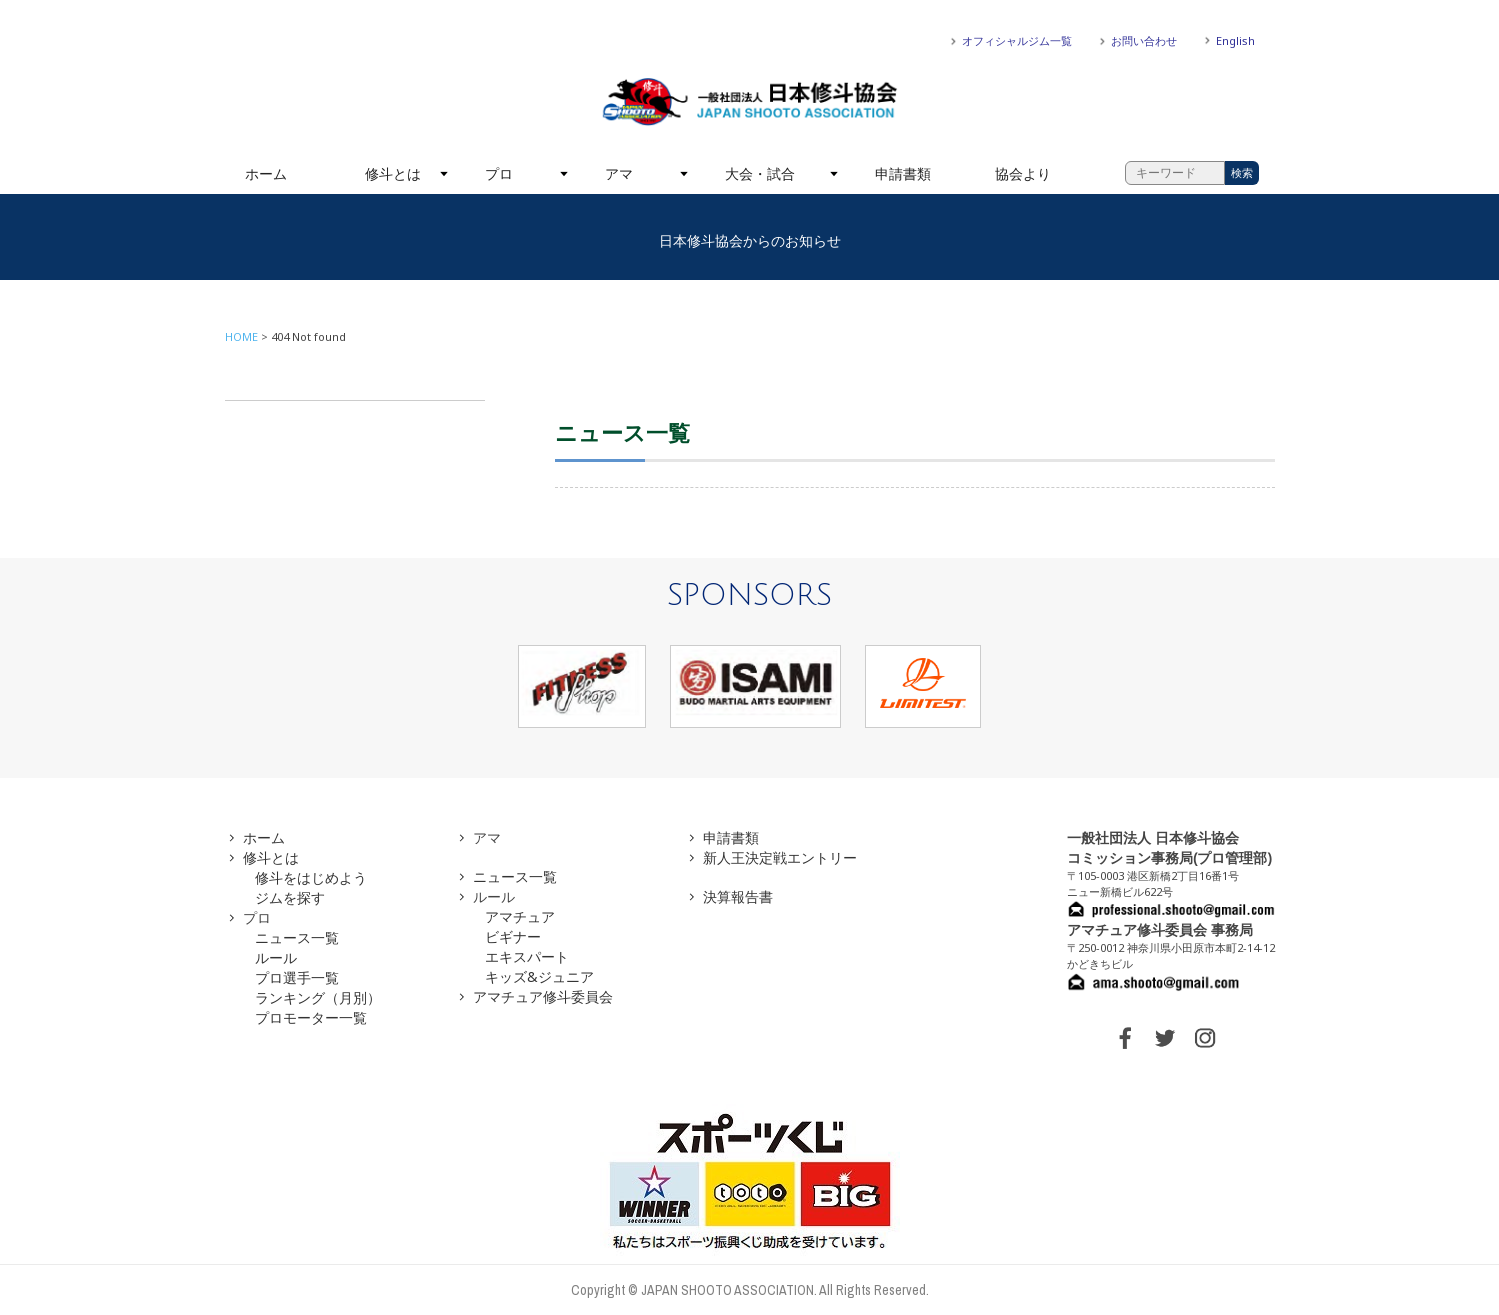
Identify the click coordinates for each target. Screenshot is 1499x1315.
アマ (619, 173)
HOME (241, 336)
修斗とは (393, 173)
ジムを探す (290, 897)
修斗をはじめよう (311, 877)
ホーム (266, 173)
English (1235, 40)
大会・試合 (760, 173)
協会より (1023, 173)
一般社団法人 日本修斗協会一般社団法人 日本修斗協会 (750, 102)
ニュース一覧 (297, 937)
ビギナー (513, 936)
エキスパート (527, 956)
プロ (499, 173)
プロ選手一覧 (297, 977)
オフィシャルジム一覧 (1017, 40)
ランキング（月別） (318, 997)
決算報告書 (738, 896)
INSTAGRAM (1205, 1038)
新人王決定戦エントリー (780, 857)
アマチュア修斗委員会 (543, 996)
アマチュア (520, 916)
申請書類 (903, 173)
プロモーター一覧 (311, 1017)
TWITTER (1165, 1038)
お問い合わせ (1144, 40)
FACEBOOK (1125, 1038)
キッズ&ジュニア (539, 976)
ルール (276, 957)
